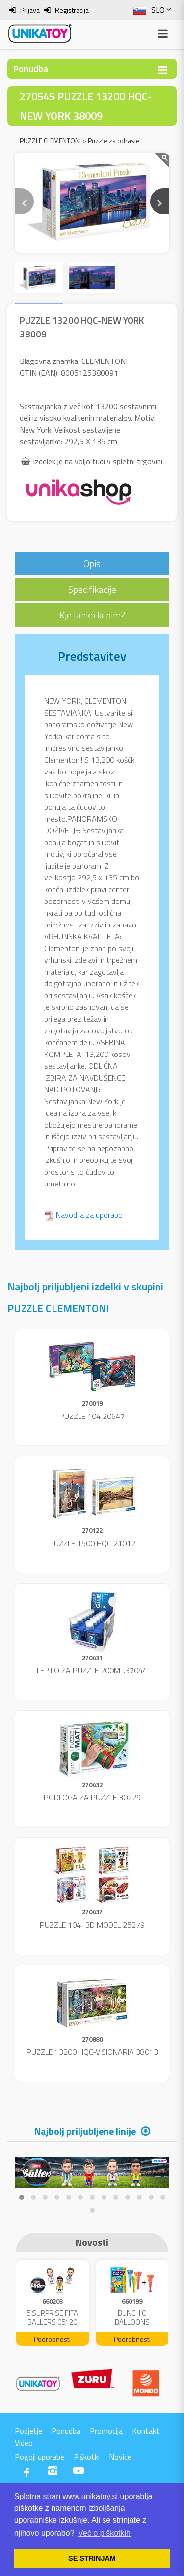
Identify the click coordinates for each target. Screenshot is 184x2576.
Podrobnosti (52, 2339)
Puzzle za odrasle (114, 140)
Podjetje (28, 2431)
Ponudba (66, 2431)
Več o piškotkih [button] (104, 2533)
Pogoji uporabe (39, 2457)
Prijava (30, 10)
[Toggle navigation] (162, 70)
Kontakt (145, 2431)
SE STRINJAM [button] (92, 2558)
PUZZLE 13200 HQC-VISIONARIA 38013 (92, 2052)
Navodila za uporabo (89, 1215)
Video (24, 2442)
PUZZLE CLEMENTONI (50, 140)
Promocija (106, 2431)
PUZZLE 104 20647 (92, 1416)
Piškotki (87, 2457)
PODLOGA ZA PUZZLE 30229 (92, 1797)
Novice (120, 2457)
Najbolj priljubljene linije (85, 2130)
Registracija (72, 10)
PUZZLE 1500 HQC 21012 (92, 1543)
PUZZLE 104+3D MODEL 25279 (92, 1925)
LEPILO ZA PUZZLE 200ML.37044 (92, 1670)
